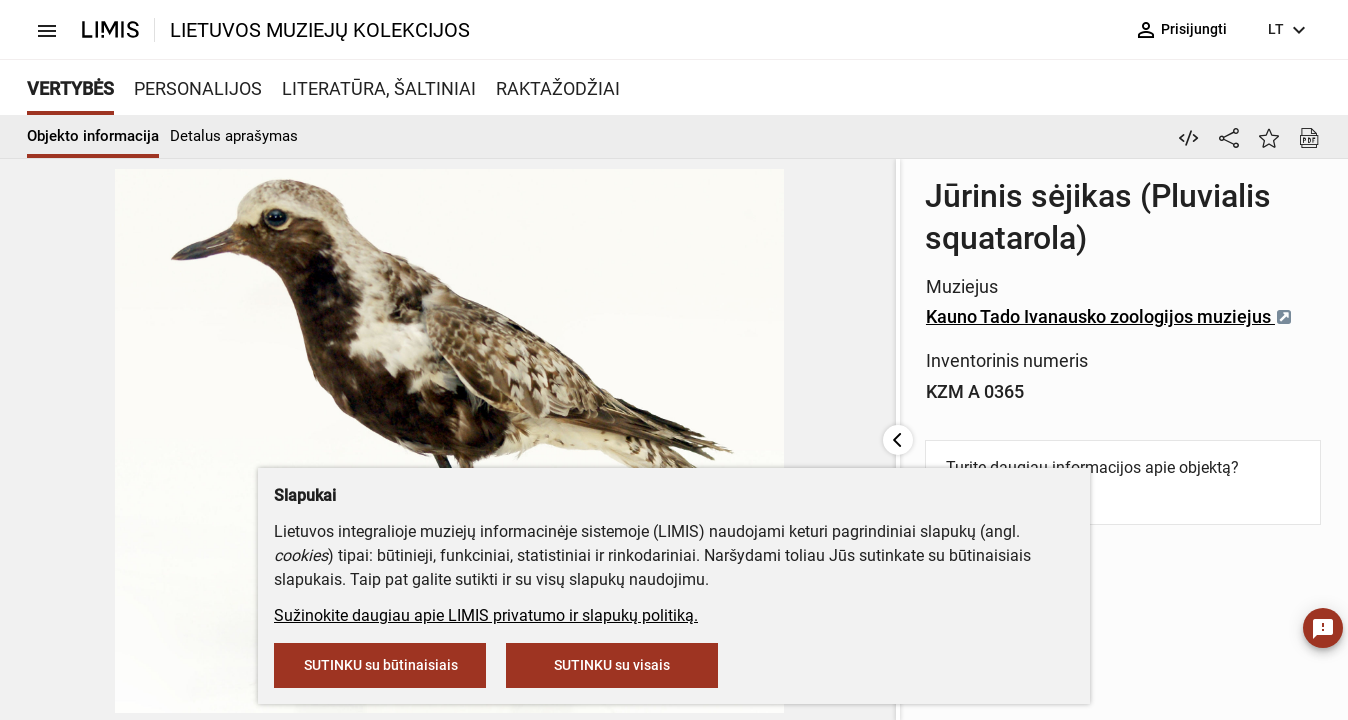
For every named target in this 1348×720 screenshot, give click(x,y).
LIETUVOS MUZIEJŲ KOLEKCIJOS (320, 30)
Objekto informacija (93, 136)
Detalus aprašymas (234, 136)
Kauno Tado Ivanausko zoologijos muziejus (733, 274)
